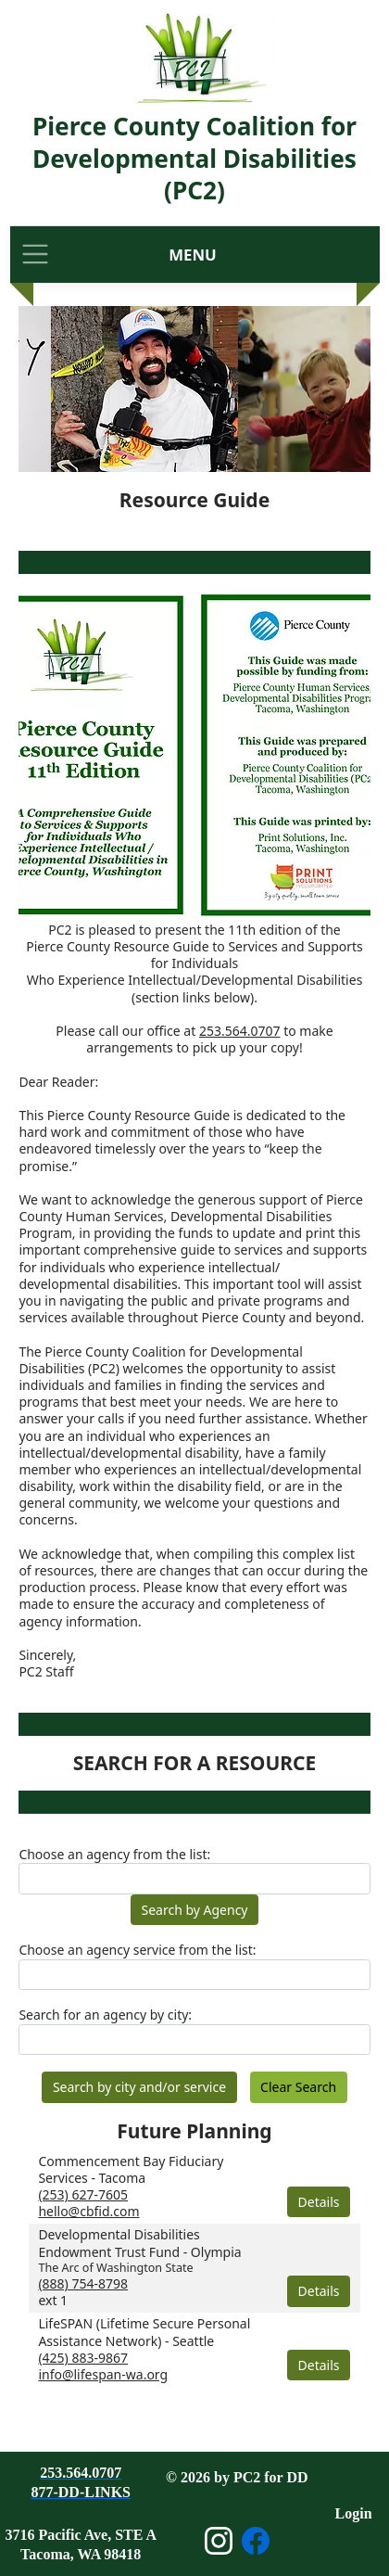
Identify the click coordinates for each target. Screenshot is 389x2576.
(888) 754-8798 (83, 2283)
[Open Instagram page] (218, 2541)
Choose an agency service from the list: (137, 1950)
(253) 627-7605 (83, 2194)
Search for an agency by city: (105, 2015)
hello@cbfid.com (88, 2211)
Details (319, 2202)
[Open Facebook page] (256, 2541)
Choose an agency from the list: (114, 1854)
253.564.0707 (240, 1030)
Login (353, 2513)
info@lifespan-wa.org (103, 2374)
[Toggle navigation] (35, 254)
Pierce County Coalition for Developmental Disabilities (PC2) (194, 157)
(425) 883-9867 (83, 2357)
